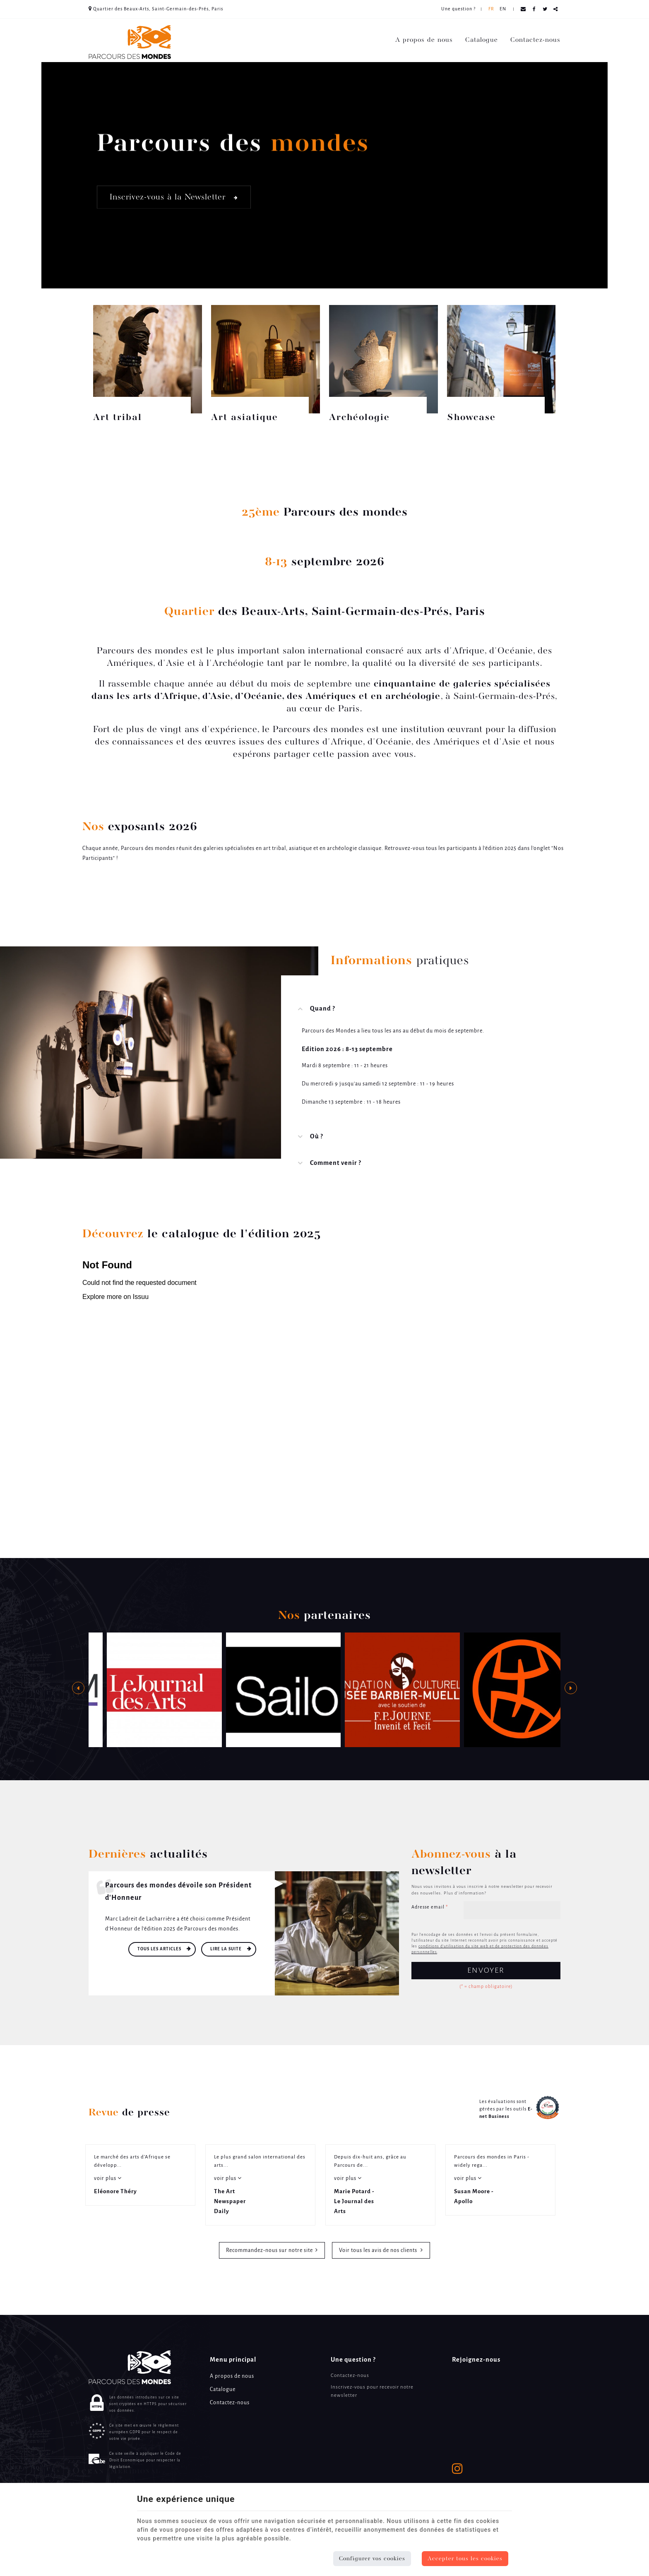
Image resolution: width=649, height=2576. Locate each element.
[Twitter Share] (545, 9)
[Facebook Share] (534, 9)
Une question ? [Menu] (353, 2360)
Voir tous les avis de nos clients (378, 2250)
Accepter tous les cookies (465, 2558)
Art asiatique (244, 418)
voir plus (106, 2178)
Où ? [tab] (316, 1136)
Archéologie (359, 418)
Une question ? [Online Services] (458, 9)
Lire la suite (226, 1949)
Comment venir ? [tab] (335, 1163)
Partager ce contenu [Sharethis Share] (556, 9)
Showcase (471, 418)
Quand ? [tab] (322, 1009)
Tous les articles (160, 1949)
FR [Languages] (491, 9)
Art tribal (117, 418)
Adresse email (429, 1907)
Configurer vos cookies (372, 2558)
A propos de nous (424, 40)
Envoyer (486, 1970)
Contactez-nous (535, 40)
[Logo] (130, 42)
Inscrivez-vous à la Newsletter (174, 197)
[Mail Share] (523, 9)
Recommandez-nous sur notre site (269, 2250)
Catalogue (481, 40)
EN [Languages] (503, 9)
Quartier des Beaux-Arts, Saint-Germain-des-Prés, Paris (156, 9)
